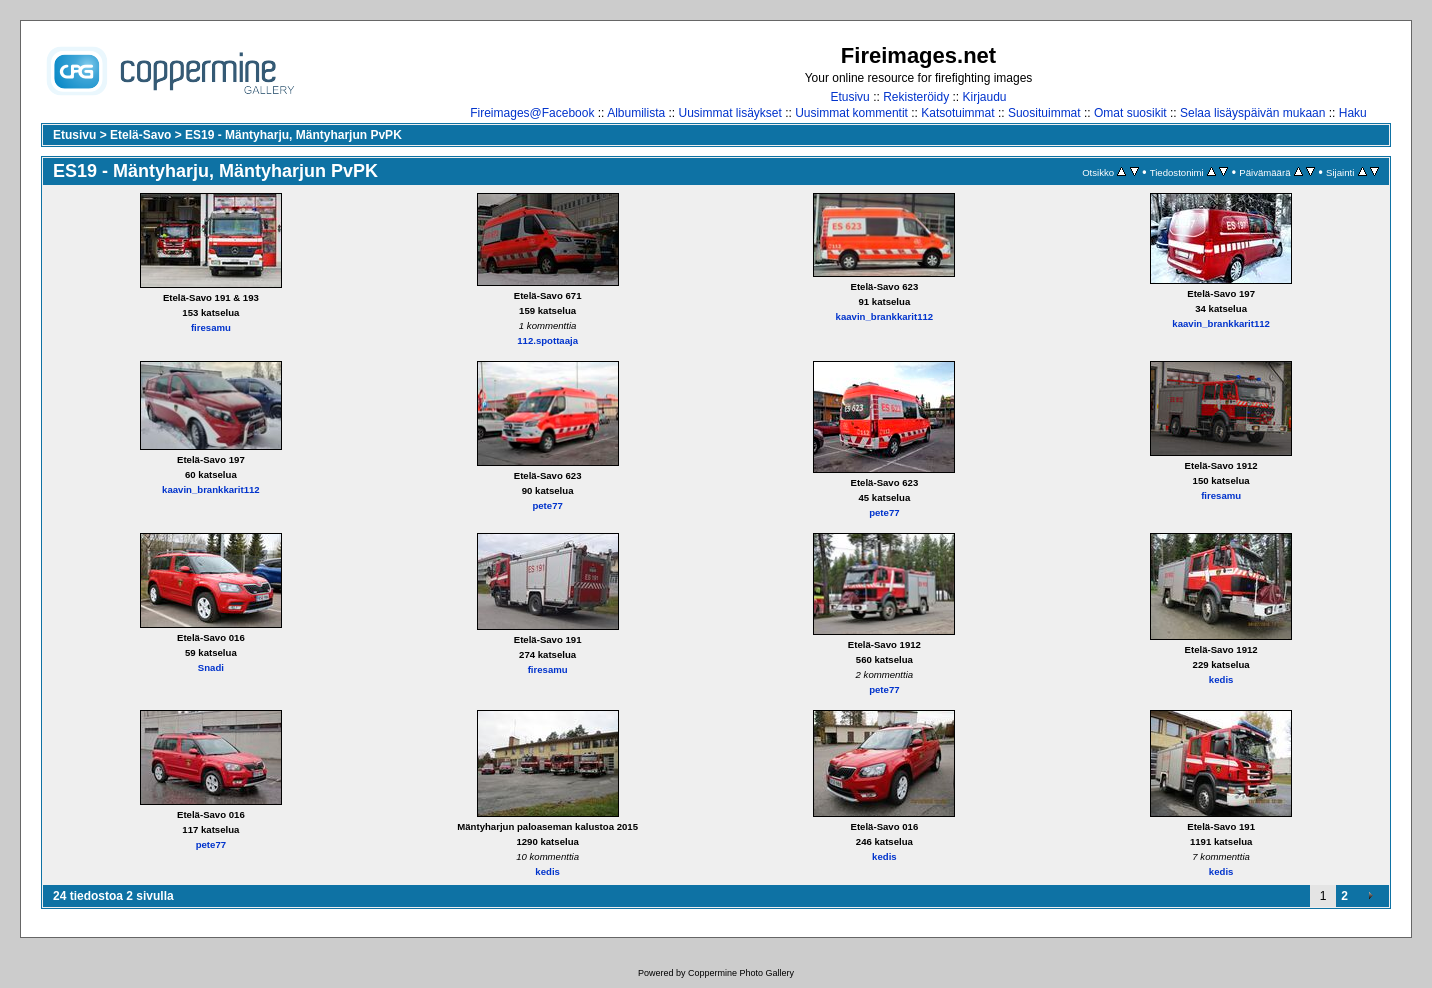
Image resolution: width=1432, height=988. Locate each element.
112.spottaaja (547, 340)
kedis (1221, 679)
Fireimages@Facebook (532, 113)
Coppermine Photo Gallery (741, 973)
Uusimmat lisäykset (730, 113)
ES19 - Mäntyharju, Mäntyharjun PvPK (293, 135)
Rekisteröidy (916, 97)
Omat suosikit (1130, 113)
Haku (1353, 113)
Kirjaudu (985, 97)
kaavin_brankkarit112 (885, 316)
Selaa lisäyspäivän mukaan (1252, 113)
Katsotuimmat (957, 113)
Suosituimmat (1044, 113)
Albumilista (636, 113)
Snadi (211, 667)
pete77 (547, 505)
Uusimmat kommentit (851, 113)
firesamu (211, 327)
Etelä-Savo (140, 135)
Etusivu (849, 97)
